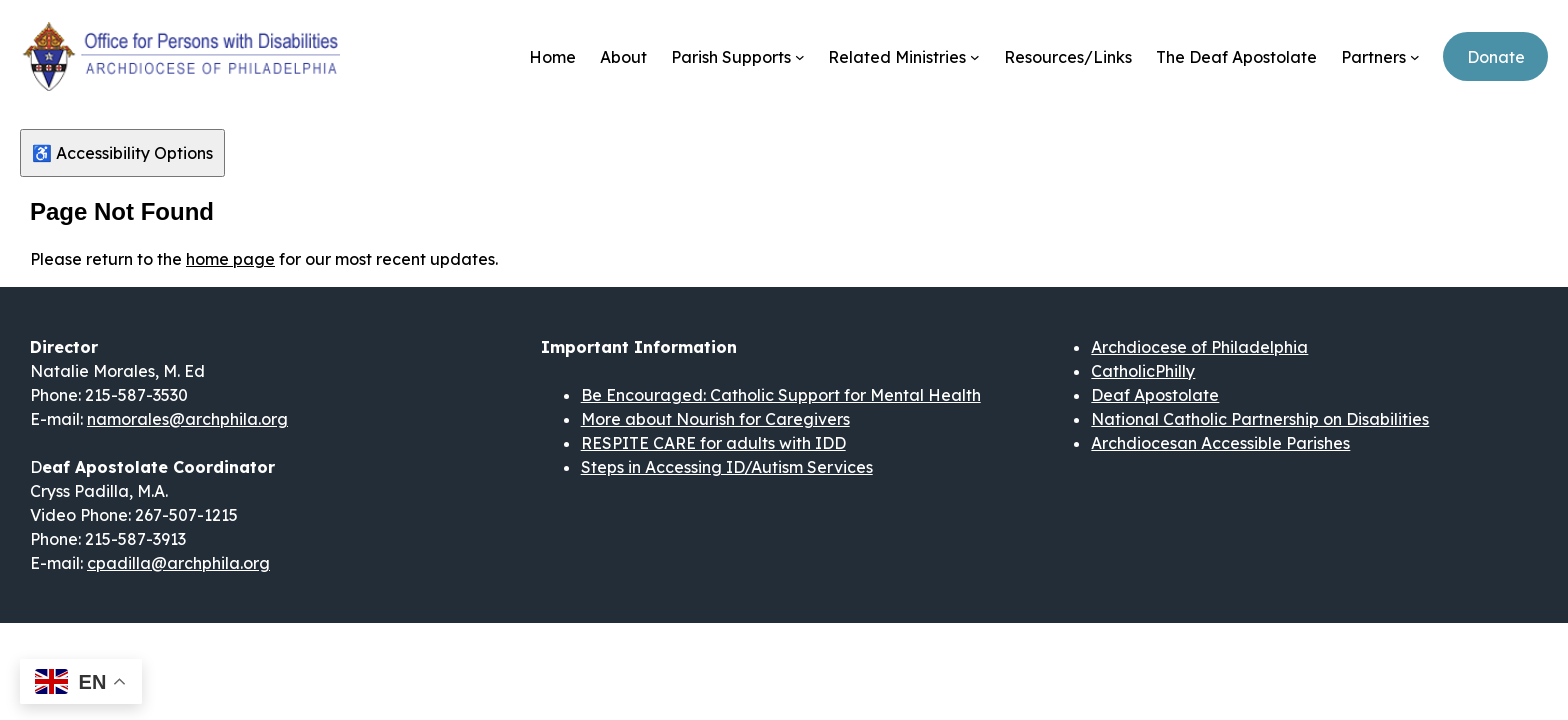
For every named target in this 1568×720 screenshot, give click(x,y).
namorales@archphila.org (187, 419)
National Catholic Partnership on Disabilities (1260, 419)
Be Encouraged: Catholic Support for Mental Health (781, 395)
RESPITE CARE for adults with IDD (713, 443)
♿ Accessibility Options (122, 153)
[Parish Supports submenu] (800, 57)
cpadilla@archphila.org (178, 563)
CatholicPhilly (1143, 371)
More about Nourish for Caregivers (715, 419)
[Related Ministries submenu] (975, 57)
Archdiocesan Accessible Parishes (1220, 443)
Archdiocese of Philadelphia (1199, 347)
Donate (1496, 57)
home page (230, 259)
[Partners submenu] (1415, 57)
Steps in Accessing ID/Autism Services (727, 467)
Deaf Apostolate (1155, 395)
